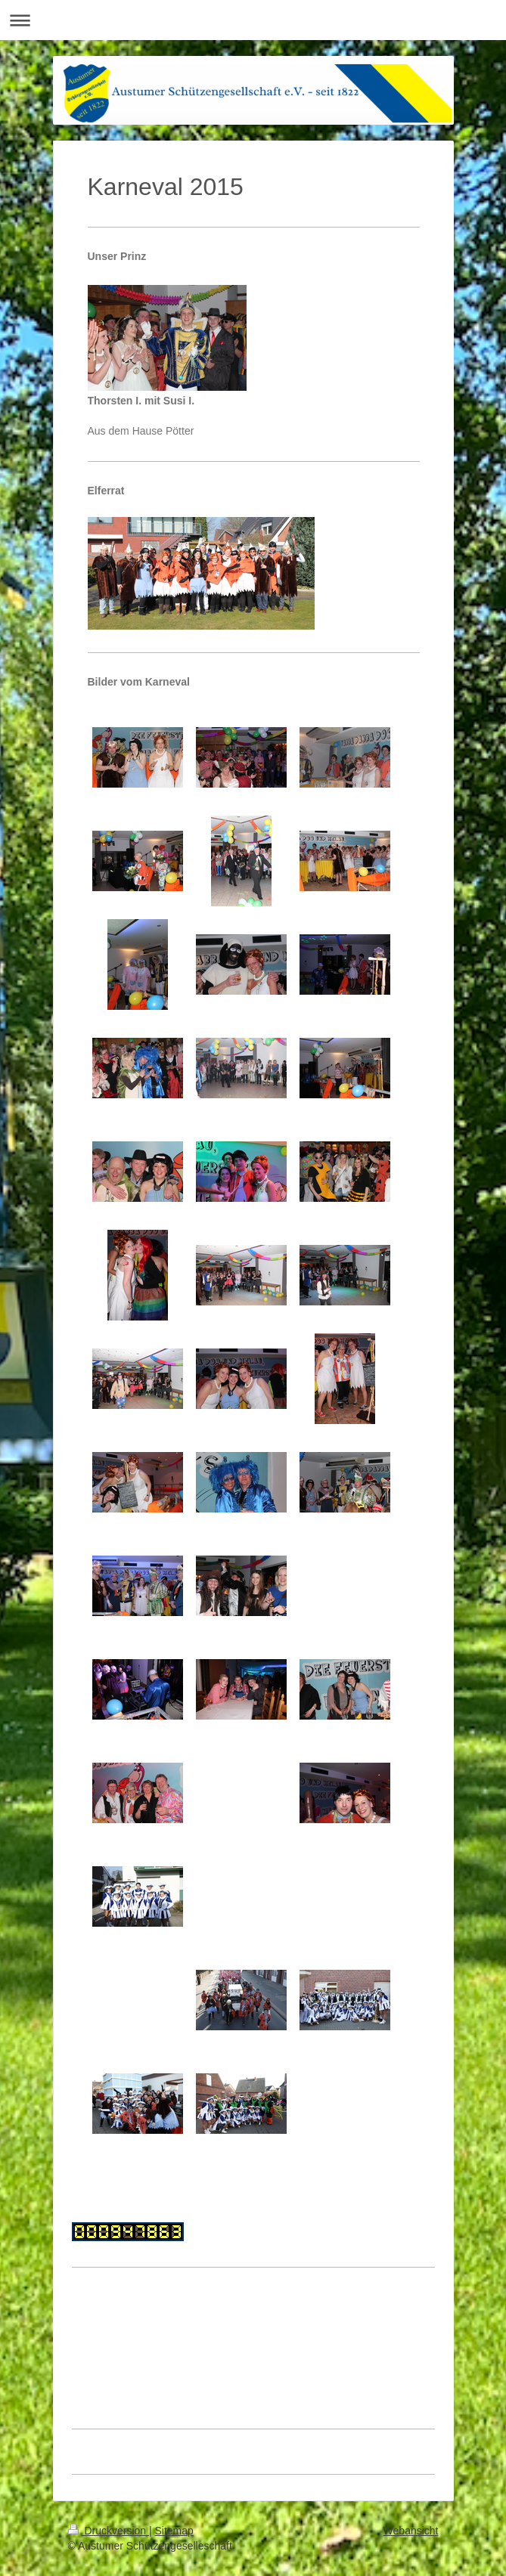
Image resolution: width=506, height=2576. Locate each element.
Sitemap (174, 2531)
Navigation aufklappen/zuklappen (253, 20)
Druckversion (108, 2531)
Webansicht (411, 2531)
